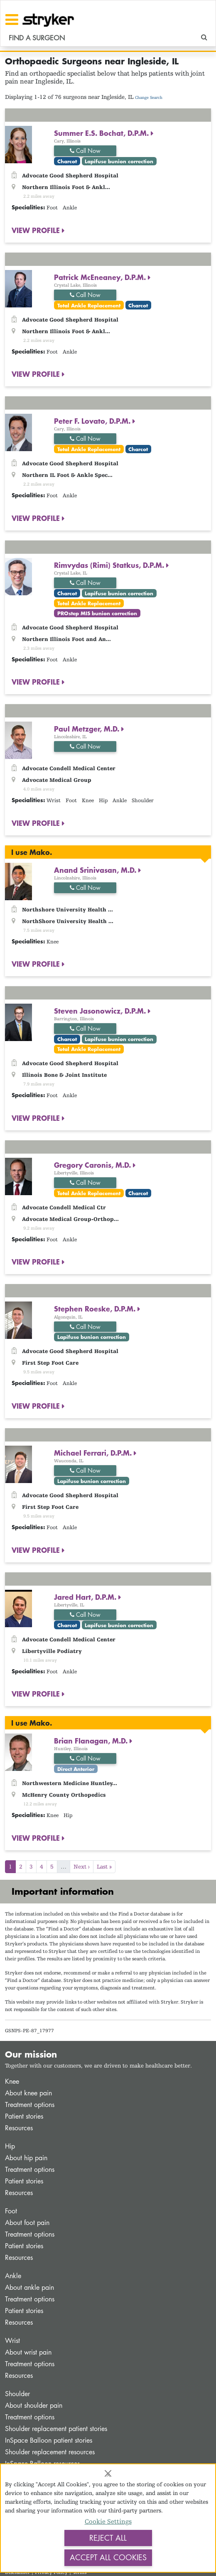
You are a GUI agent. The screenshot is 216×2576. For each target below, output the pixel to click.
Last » (104, 1866)
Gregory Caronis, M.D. (93, 1164)
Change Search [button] (148, 97)
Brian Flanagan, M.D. (92, 1740)
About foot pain (27, 2222)
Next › (82, 1866)
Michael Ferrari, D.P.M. (94, 1452)
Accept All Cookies (108, 2557)
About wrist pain (28, 2352)
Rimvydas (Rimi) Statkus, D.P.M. (110, 565)
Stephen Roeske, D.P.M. (95, 1308)
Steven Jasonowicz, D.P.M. (101, 1010)
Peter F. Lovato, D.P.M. (93, 420)
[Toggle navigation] (11, 19)
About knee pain (28, 2093)
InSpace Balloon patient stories (48, 2440)
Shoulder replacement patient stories (56, 2428)
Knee (12, 2081)
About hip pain (26, 2158)
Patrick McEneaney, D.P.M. (101, 277)
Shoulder (17, 2393)
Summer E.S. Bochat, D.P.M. (102, 133)
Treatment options (29, 2104)
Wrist (12, 2340)
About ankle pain (29, 2287)
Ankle (13, 2275)
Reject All (108, 2538)
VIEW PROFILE (37, 230)
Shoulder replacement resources (50, 2452)
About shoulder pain (33, 2405)
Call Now (85, 151)
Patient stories (24, 2116)
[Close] (108, 2473)
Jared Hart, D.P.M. (86, 1596)
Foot (11, 2211)
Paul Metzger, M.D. (87, 728)
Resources (19, 2128)
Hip (10, 2146)
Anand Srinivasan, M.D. (96, 869)
